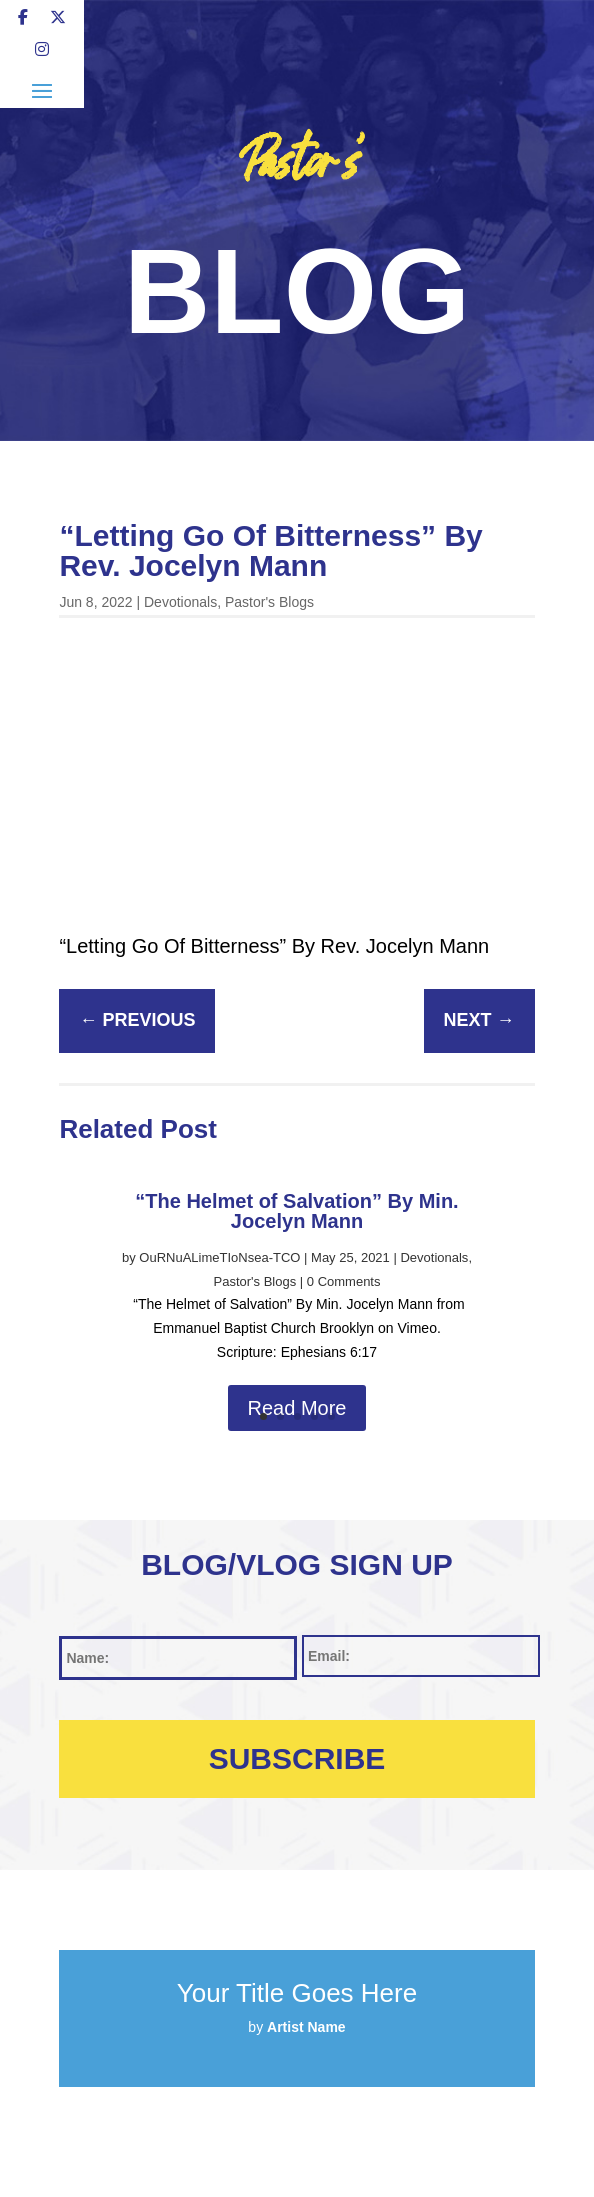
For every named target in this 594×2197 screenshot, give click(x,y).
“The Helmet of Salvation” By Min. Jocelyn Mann (296, 1211)
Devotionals (180, 602)
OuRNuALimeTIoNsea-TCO (219, 1257)
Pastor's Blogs (269, 602)
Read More (297, 1408)
